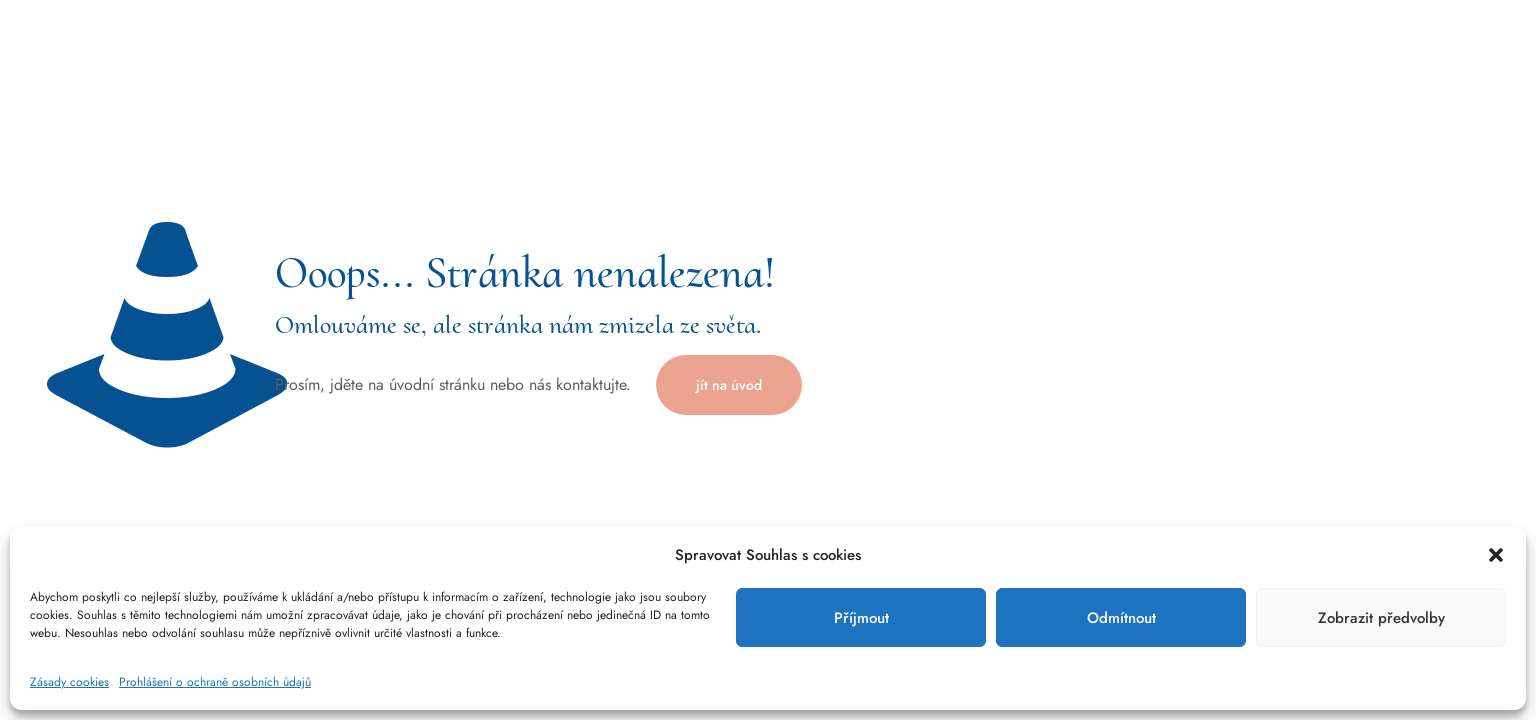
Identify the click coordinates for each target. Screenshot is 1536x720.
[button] (1496, 555)
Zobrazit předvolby (1381, 618)
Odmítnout (1121, 618)
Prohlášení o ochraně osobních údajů (215, 682)
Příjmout (861, 618)
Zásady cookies (69, 682)
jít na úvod (729, 385)
